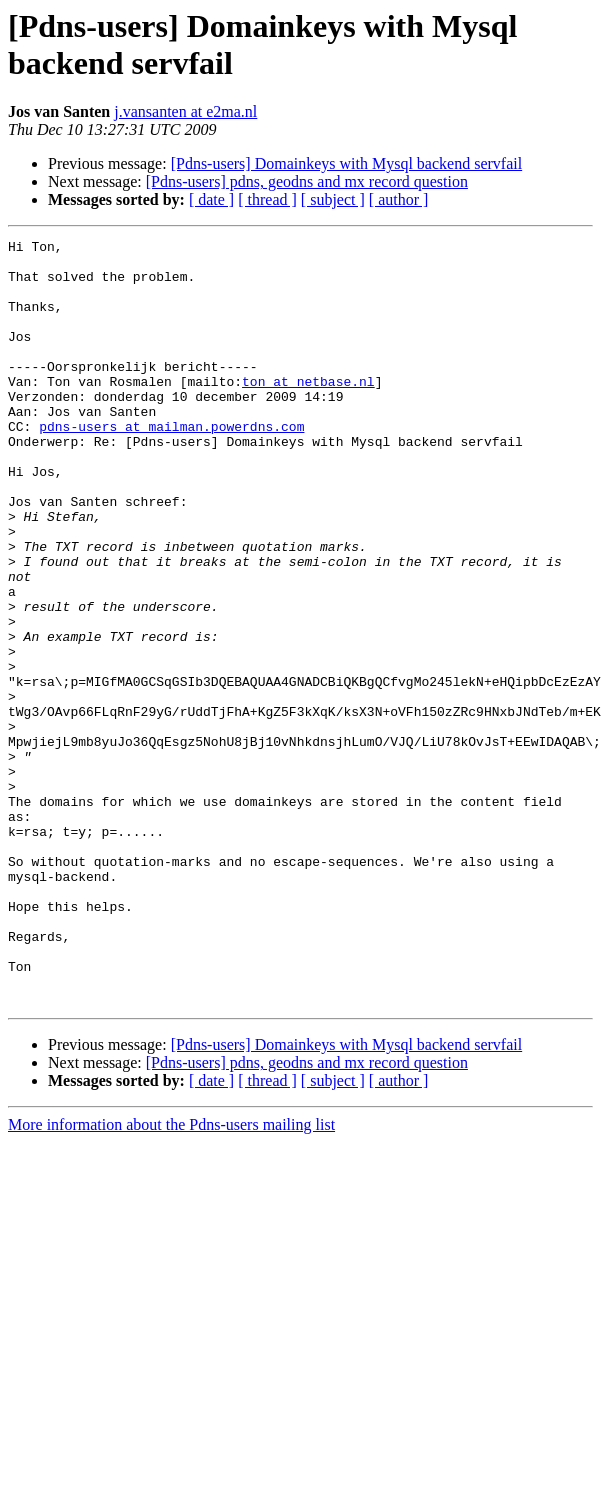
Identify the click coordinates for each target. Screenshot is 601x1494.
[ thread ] (267, 199)
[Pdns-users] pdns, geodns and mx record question (307, 181)
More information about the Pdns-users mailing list (171, 1241)
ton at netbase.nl (308, 411)
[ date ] (211, 199)
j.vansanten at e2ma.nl (185, 111)
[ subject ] (333, 199)
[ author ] (399, 199)
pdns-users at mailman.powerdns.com (171, 465)
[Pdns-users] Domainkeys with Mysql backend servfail (347, 163)
